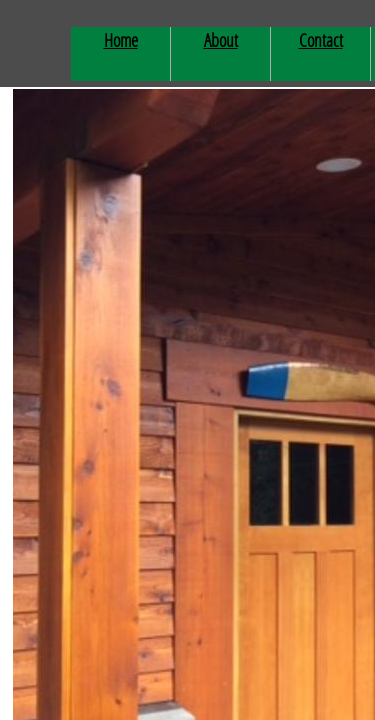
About (221, 40)
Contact (321, 40)
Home (121, 40)
